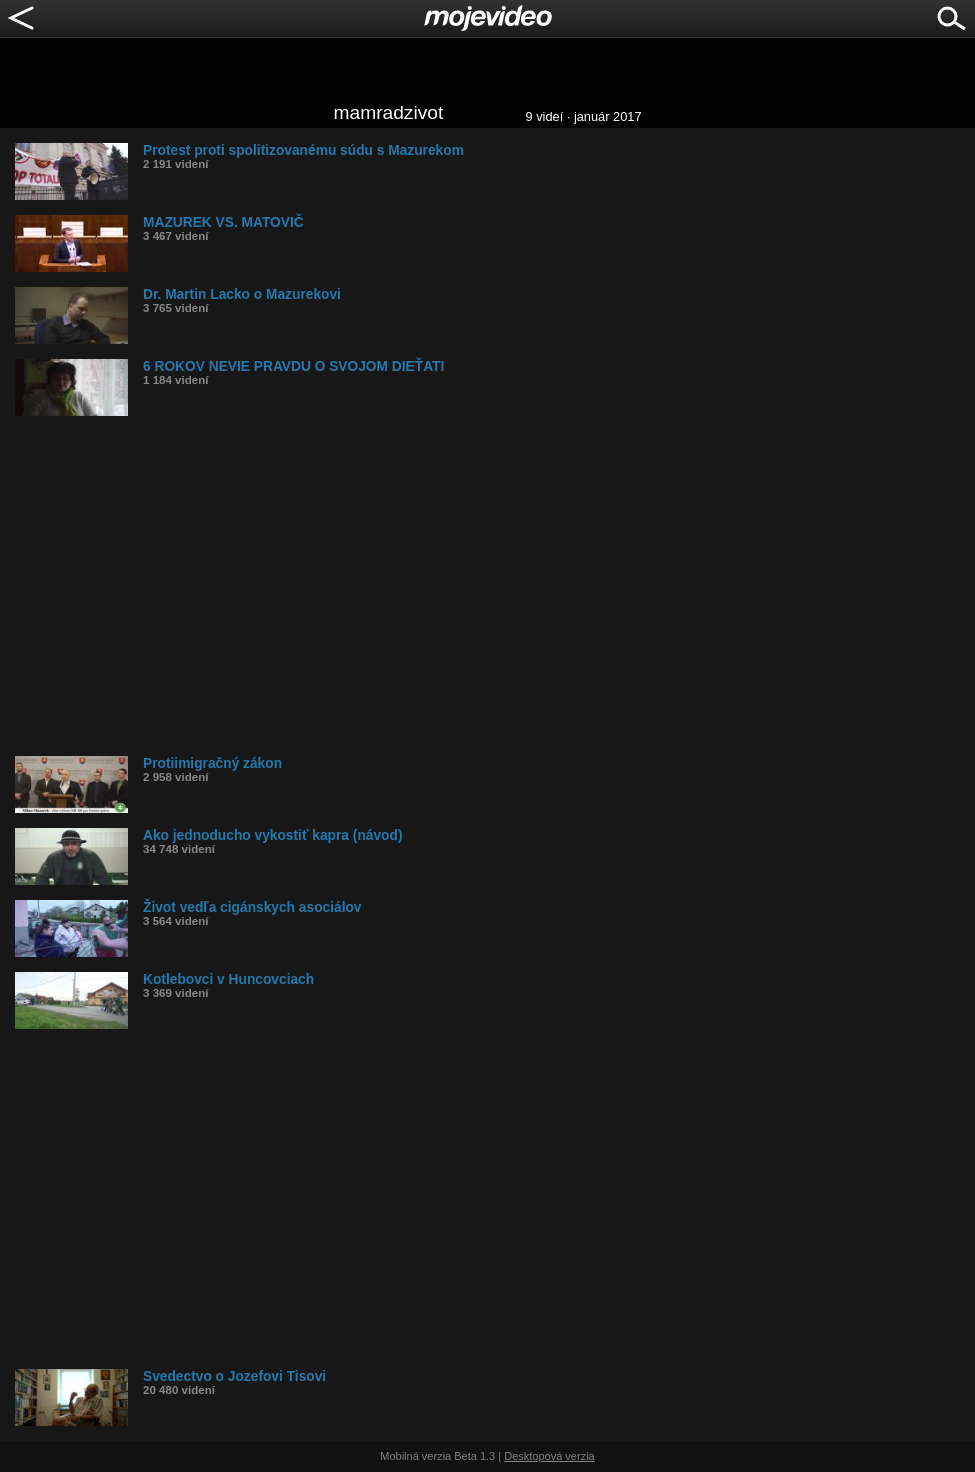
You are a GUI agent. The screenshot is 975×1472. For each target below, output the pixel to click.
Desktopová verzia (549, 1456)
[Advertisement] (495, 586)
